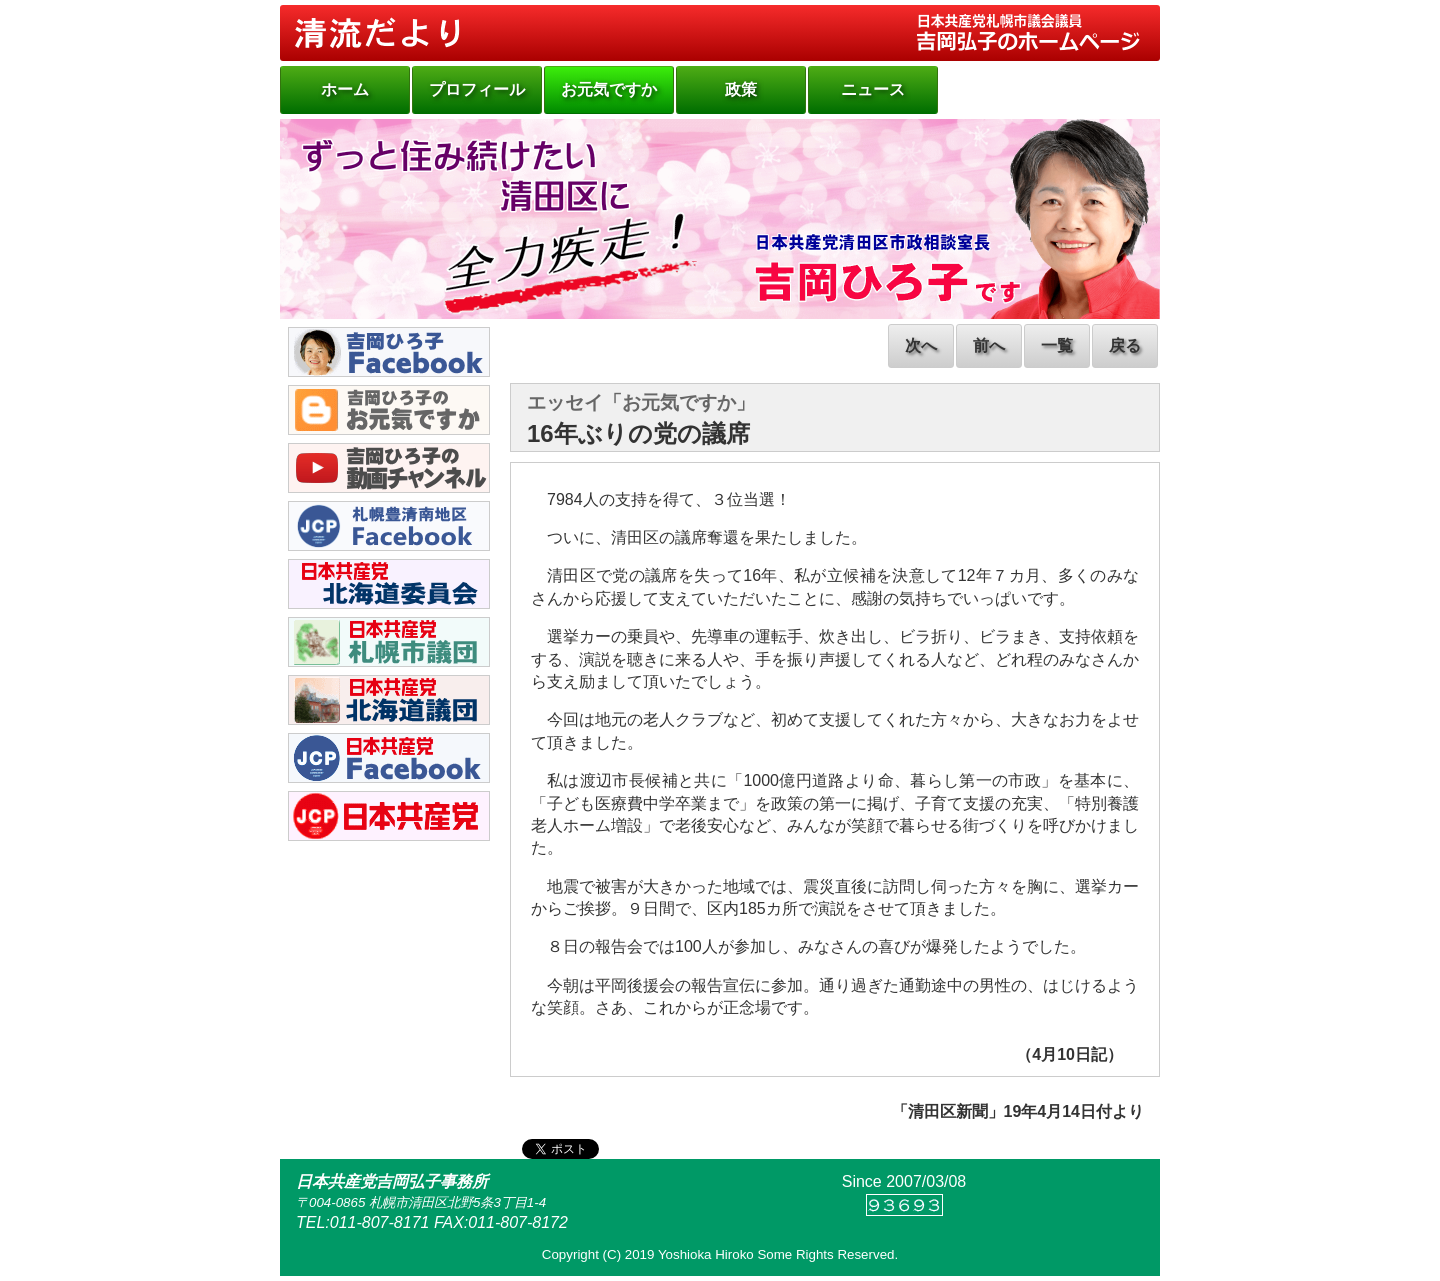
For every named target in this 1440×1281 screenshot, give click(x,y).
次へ (921, 345)
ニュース (873, 89)
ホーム (345, 89)
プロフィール (477, 89)
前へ (989, 345)
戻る (1125, 345)
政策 (741, 89)
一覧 (1057, 345)
